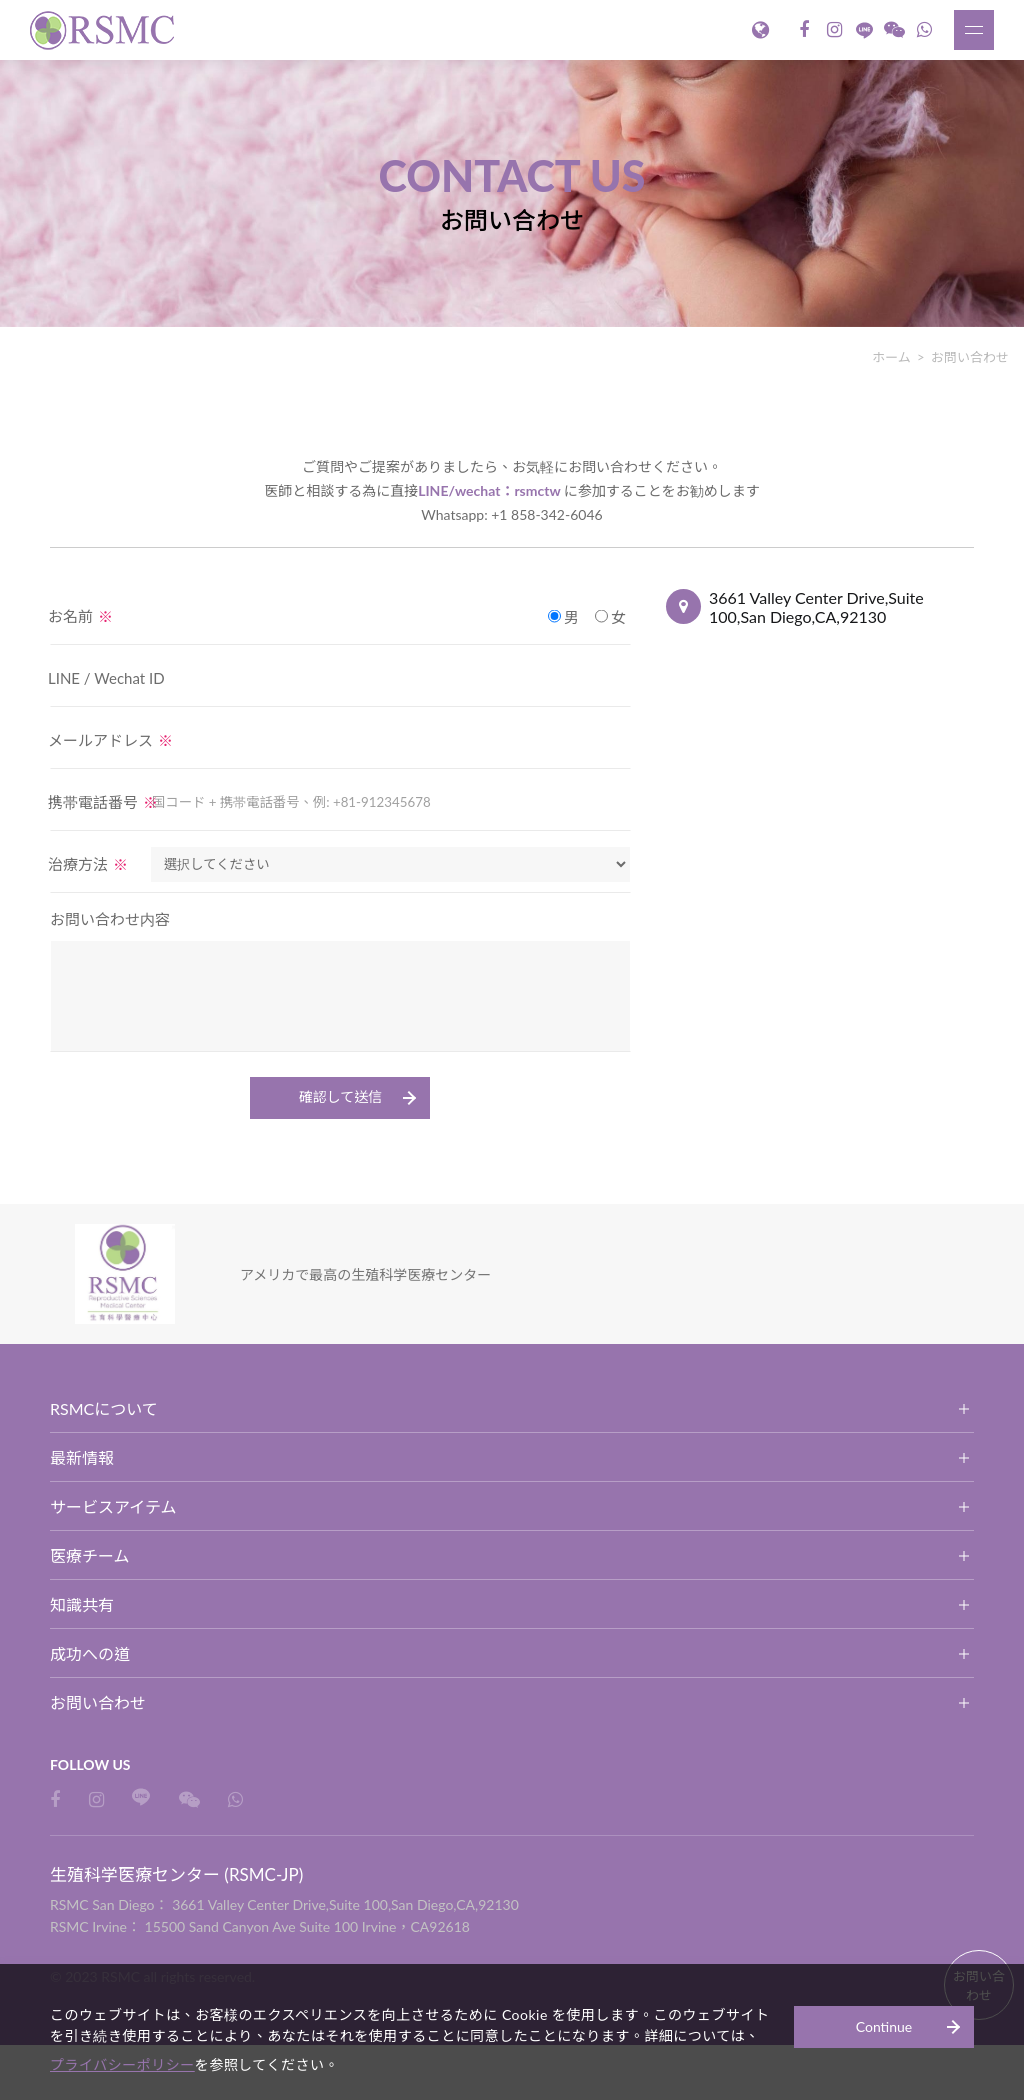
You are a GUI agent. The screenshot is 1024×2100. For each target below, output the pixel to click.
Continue (884, 2024)
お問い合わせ (98, 1702)
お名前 (80, 616)
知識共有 (82, 1604)
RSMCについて (104, 1408)
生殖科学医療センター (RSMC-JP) (105, 30)
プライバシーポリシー (151, 2064)
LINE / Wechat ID (106, 678)
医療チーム (90, 1555)
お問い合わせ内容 (110, 919)
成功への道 (90, 1653)
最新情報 (82, 1457)
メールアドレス (110, 740)
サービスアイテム (113, 1506)
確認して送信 (341, 1096)
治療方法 (88, 864)
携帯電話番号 (103, 802)
